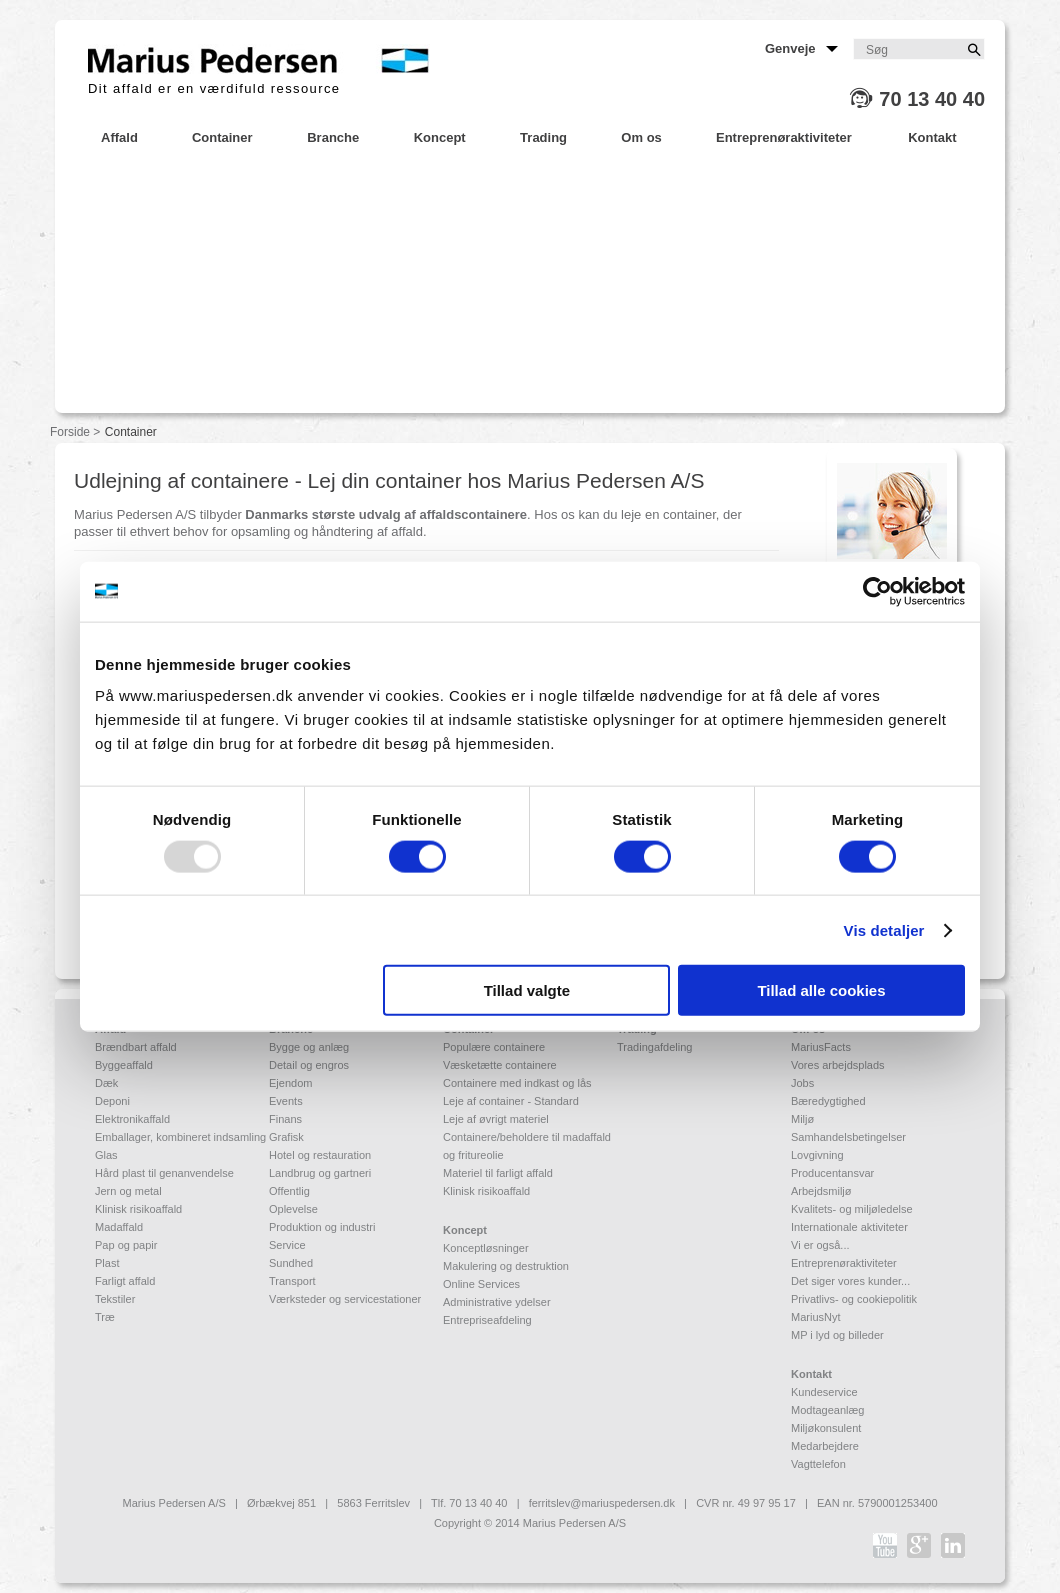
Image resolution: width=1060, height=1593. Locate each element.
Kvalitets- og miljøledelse (852, 1209)
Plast (107, 1263)
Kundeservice (824, 1392)
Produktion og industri (322, 1227)
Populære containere (494, 1047)
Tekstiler (115, 1299)
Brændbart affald (136, 1047)
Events (286, 1101)
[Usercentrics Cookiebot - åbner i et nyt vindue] (877, 591)
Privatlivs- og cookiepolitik (854, 1299)
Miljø (802, 1119)
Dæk (106, 1083)
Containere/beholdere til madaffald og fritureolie (527, 1146)
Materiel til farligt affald (498, 1173)
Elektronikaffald (132, 1119)
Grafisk (286, 1137)
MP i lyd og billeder (837, 1335)
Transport (292, 1281)
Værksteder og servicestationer (345, 1299)
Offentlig (289, 1191)
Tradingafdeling (654, 1047)
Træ (105, 1317)
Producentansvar (832, 1173)
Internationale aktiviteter (849, 1227)
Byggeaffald (124, 1065)
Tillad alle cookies (821, 990)
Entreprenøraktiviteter (844, 1263)
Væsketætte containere (500, 1065)
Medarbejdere (825, 1446)
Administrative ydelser (497, 1302)
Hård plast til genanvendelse (164, 1173)
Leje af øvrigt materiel (496, 1119)
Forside (70, 432)
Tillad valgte (527, 990)
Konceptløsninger (486, 1248)
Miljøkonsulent (826, 1428)
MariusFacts (821, 1047)
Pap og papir (126, 1245)
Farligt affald (125, 1281)
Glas (106, 1155)
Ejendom (290, 1083)
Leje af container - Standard (511, 1101)
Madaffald (119, 1227)
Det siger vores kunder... (850, 1281)
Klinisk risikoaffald (138, 1209)
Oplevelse (293, 1209)
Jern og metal (128, 1191)
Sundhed (291, 1263)
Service (287, 1245)
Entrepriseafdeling (487, 1320)
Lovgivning (817, 1155)
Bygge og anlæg (309, 1047)
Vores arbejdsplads (838, 1065)
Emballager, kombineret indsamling (180, 1137)
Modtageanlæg (827, 1410)
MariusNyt (816, 1317)
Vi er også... (820, 1245)
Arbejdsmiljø (821, 1191)
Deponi (112, 1101)
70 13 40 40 (932, 99)
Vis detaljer (884, 929)
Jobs (802, 1083)
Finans (285, 1119)
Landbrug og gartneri (320, 1173)
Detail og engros (309, 1065)
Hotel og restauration (320, 1155)
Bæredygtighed (828, 1101)
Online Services (481, 1284)
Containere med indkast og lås (517, 1083)
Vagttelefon (818, 1464)
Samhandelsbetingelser (848, 1137)
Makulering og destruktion (506, 1266)
